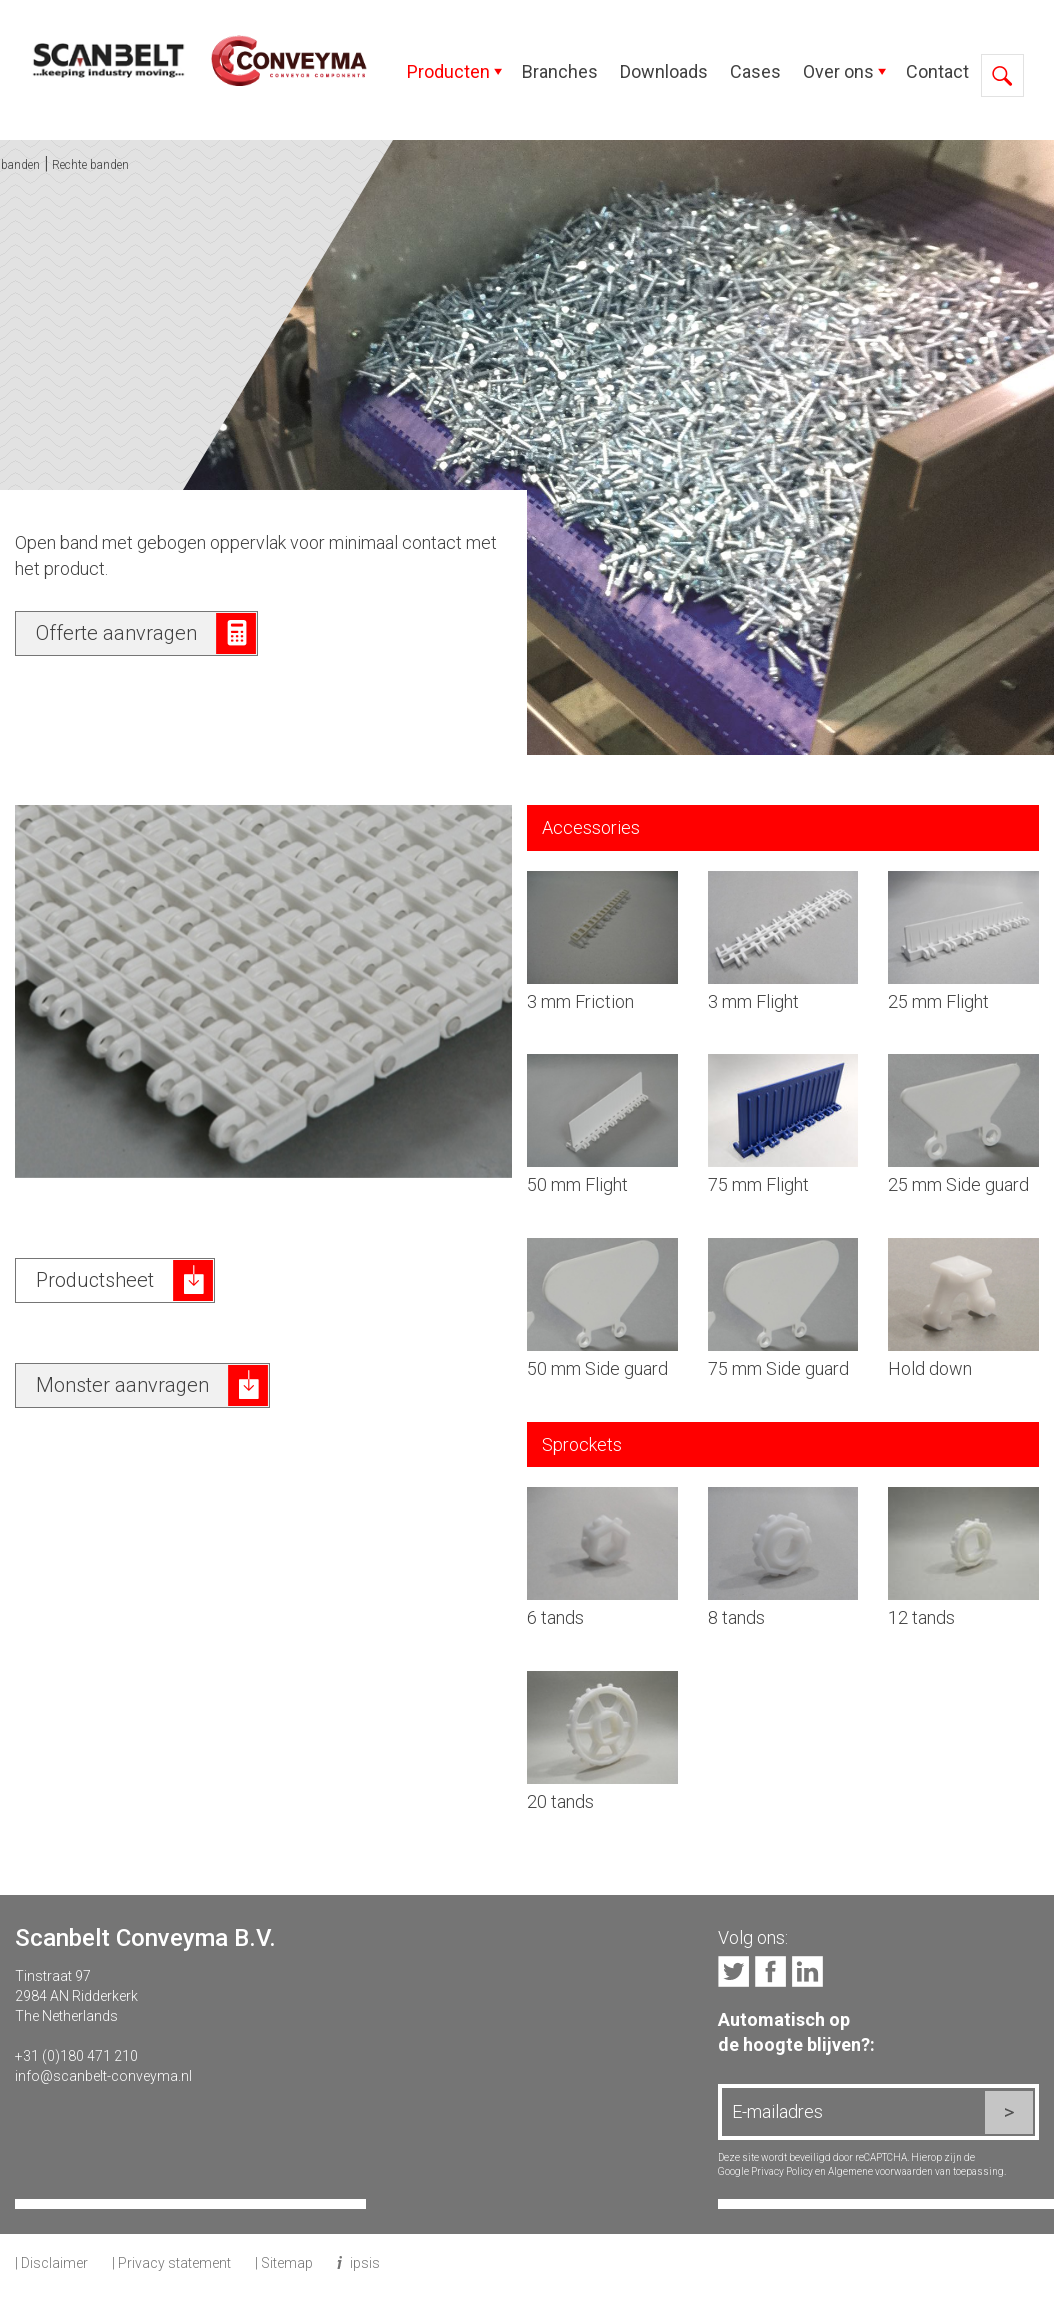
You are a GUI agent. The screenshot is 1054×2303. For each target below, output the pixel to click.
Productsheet (95, 1280)
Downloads (664, 71)
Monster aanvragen (122, 1385)
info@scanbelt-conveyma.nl (103, 2076)
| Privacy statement (171, 2263)
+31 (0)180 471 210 (76, 2056)
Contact (937, 71)
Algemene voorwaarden (880, 2171)
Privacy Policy (782, 2171)
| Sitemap (284, 2263)
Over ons (838, 71)
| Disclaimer (51, 2263)
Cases (755, 71)
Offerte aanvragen (116, 633)
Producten (448, 71)
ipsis (365, 2263)
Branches (560, 71)
